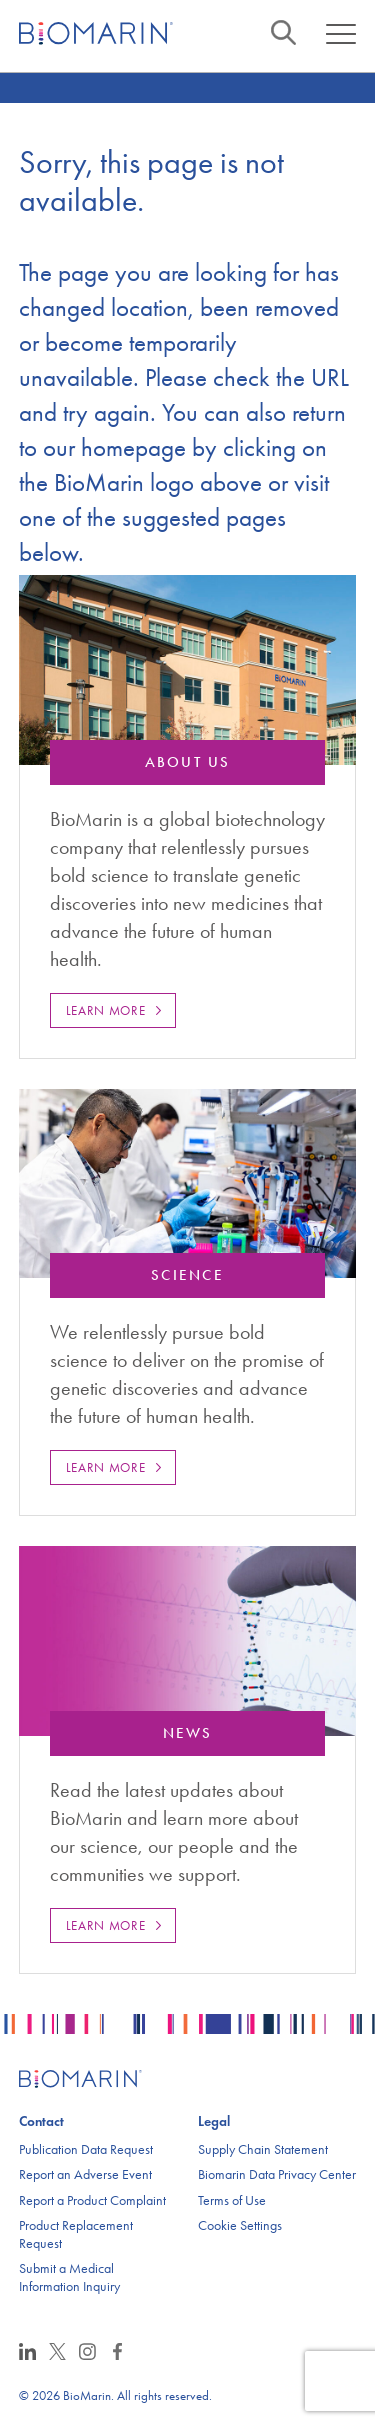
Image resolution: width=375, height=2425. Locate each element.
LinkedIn (27, 2351)
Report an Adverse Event (85, 2174)
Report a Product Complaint (92, 2200)
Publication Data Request (86, 2149)
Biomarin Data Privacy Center (277, 2174)
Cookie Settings (240, 2225)
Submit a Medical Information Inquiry (69, 2277)
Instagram (87, 2351)
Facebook (117, 2351)
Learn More (106, 1010)
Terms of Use (232, 2200)
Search (283, 32)
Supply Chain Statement (263, 2149)
